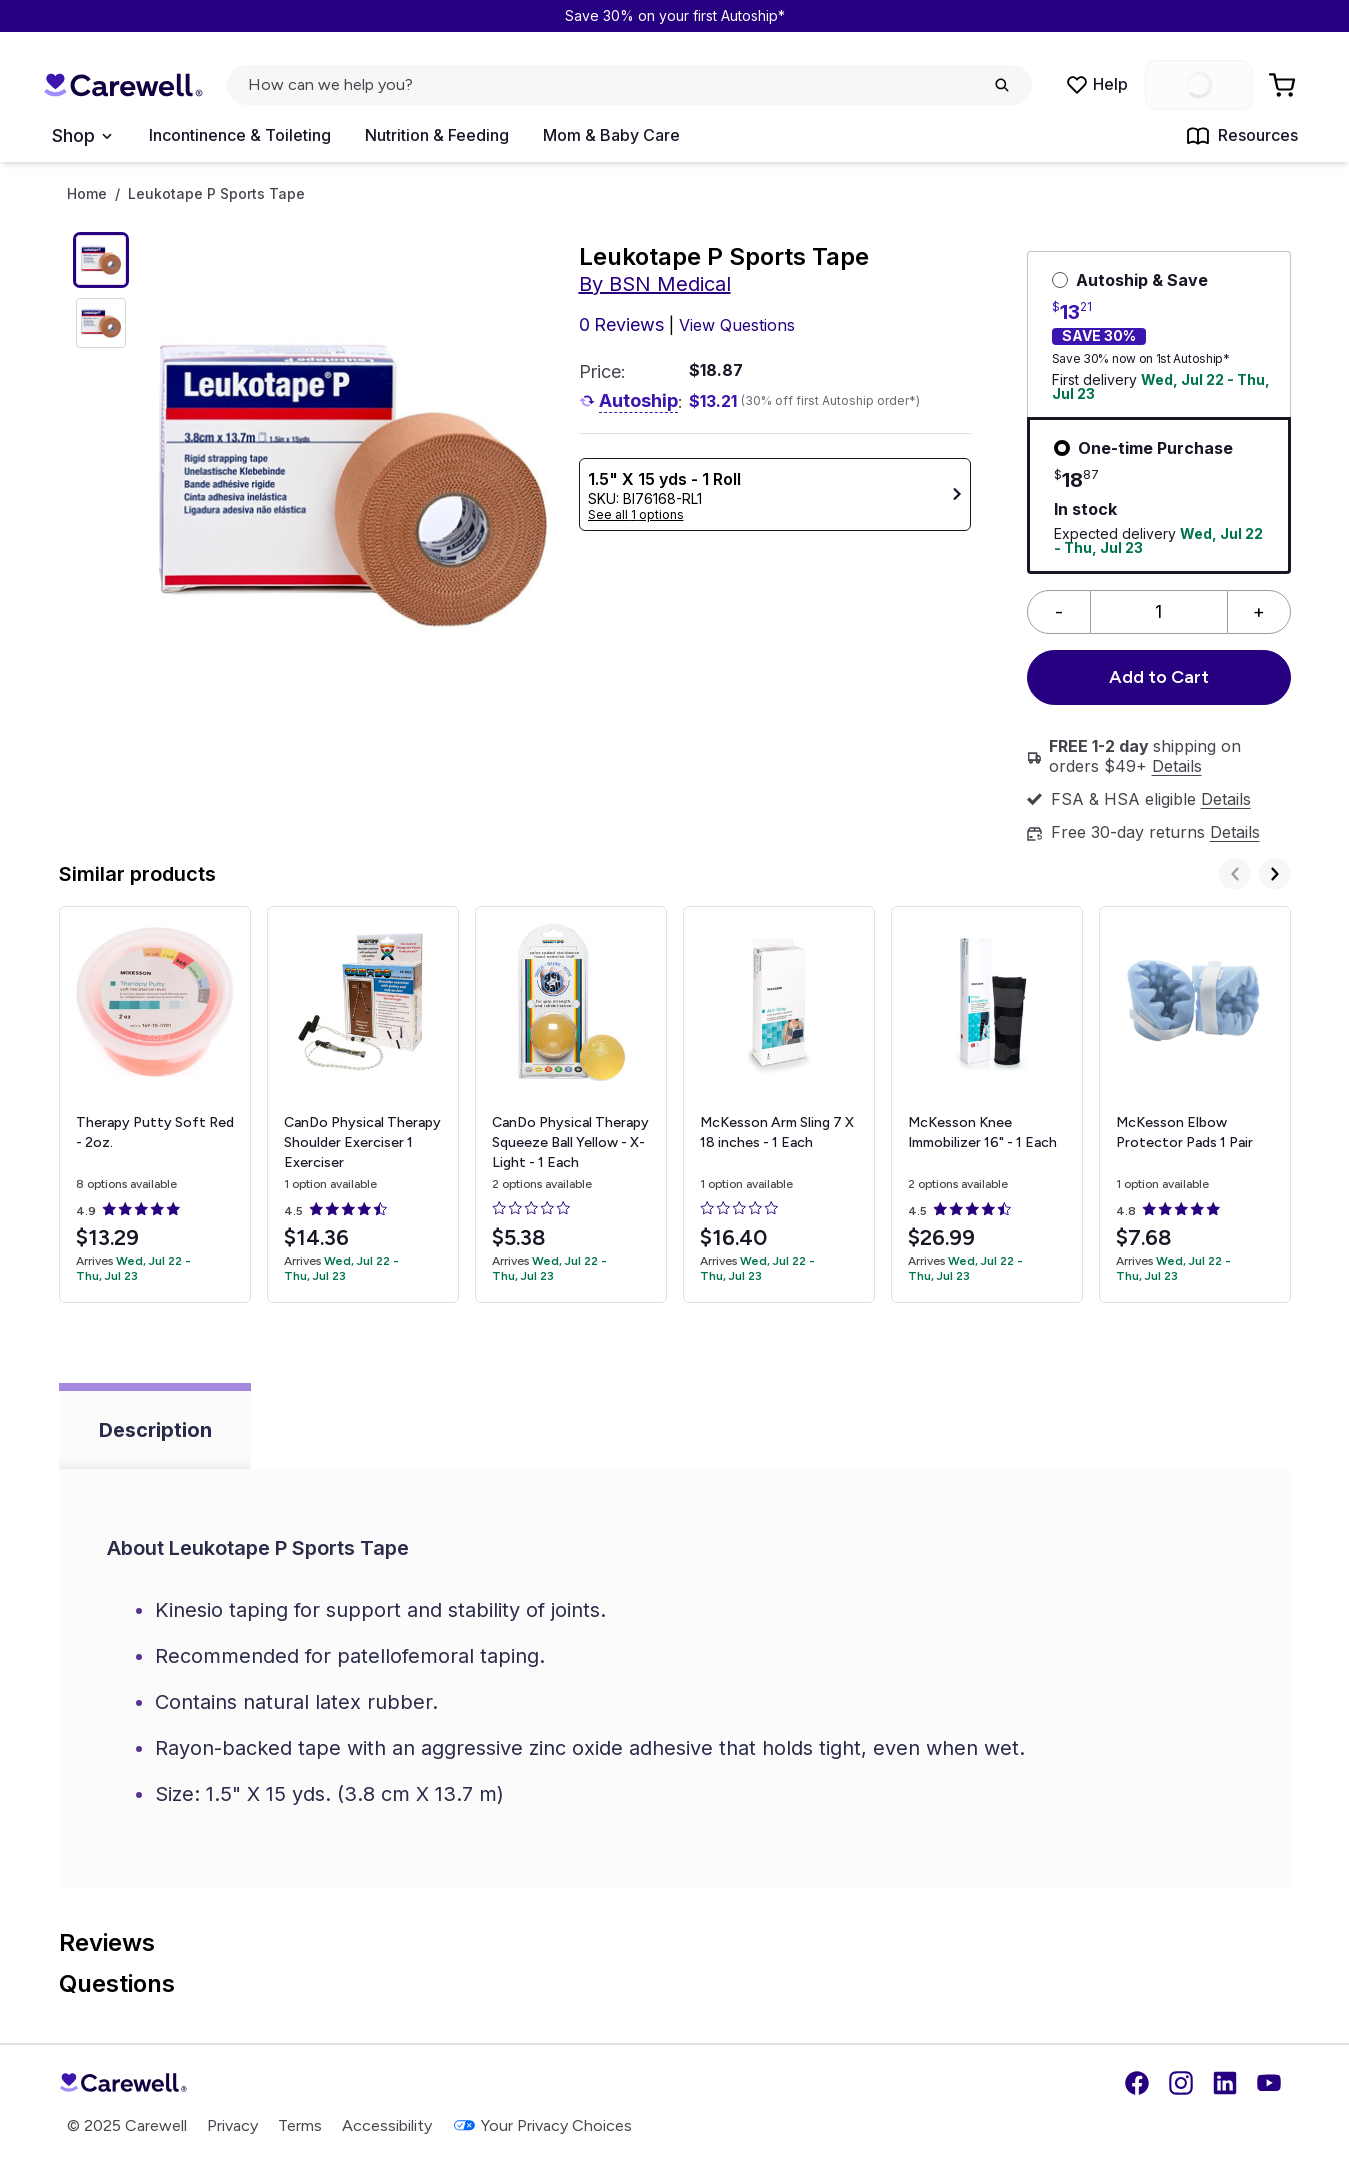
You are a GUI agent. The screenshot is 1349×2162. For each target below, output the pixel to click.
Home (87, 194)
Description (155, 1430)
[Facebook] (1137, 2083)
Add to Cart (1159, 677)
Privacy (232, 2125)
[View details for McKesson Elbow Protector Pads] (1195, 1104)
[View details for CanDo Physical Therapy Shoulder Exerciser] (363, 1104)
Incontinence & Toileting (240, 135)
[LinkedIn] (1225, 2083)
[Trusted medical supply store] (123, 85)
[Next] (1275, 874)
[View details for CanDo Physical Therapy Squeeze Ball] (571, 1104)
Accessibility (387, 2125)
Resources (1242, 136)
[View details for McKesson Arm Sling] (779, 1104)
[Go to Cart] (1284, 85)
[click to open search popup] (629, 85)
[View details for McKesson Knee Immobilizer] (987, 1104)
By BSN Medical (655, 284)
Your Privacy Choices (542, 2125)
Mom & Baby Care (611, 135)
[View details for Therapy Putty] (155, 1104)
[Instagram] (1181, 2083)
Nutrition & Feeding (437, 135)
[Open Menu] (81, 136)
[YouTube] (1269, 2083)
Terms (300, 2125)
